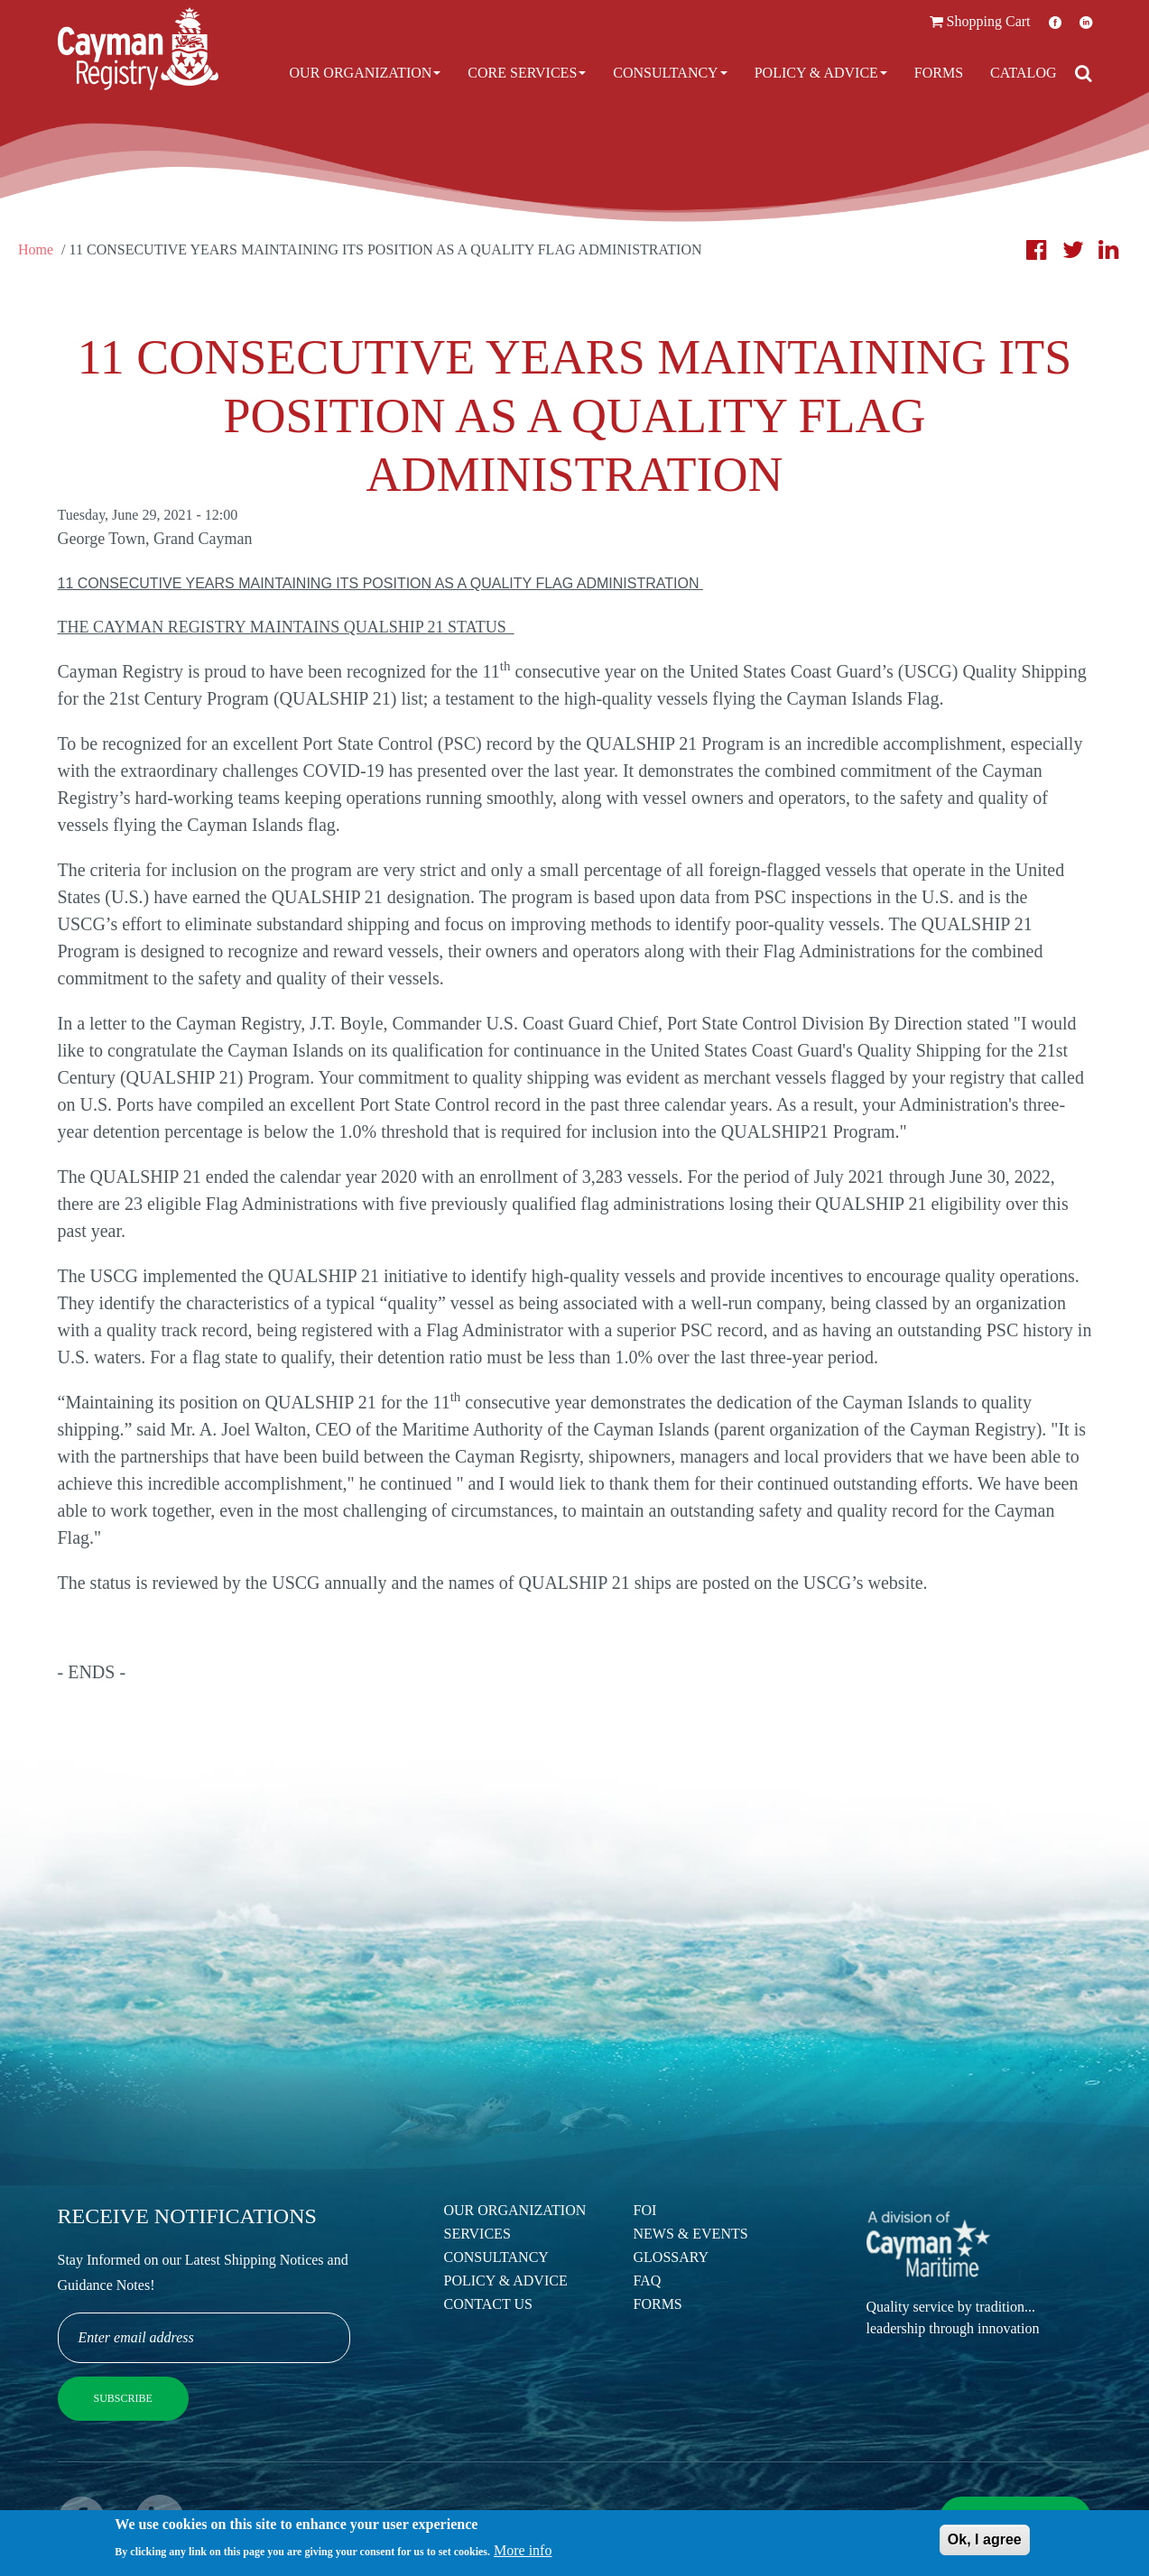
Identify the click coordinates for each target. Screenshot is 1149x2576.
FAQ (648, 2280)
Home (35, 249)
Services (477, 2233)
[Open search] (1083, 73)
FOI (645, 2210)
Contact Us (488, 2304)
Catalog (1023, 72)
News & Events (691, 2233)
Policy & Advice (821, 72)
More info (522, 2553)
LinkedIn (1086, 22)
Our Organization (365, 72)
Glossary (671, 2257)
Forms (938, 72)
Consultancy (670, 72)
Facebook (1055, 22)
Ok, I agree (985, 2543)
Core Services (527, 72)
